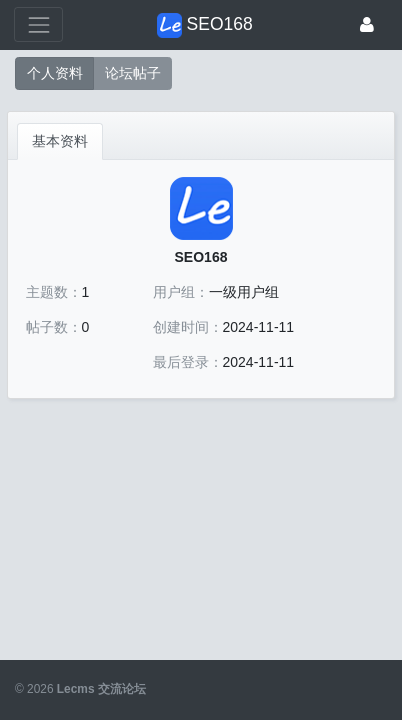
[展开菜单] (38, 24)
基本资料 (60, 141)
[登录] (367, 24)
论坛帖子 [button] (133, 73)
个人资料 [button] (55, 73)
